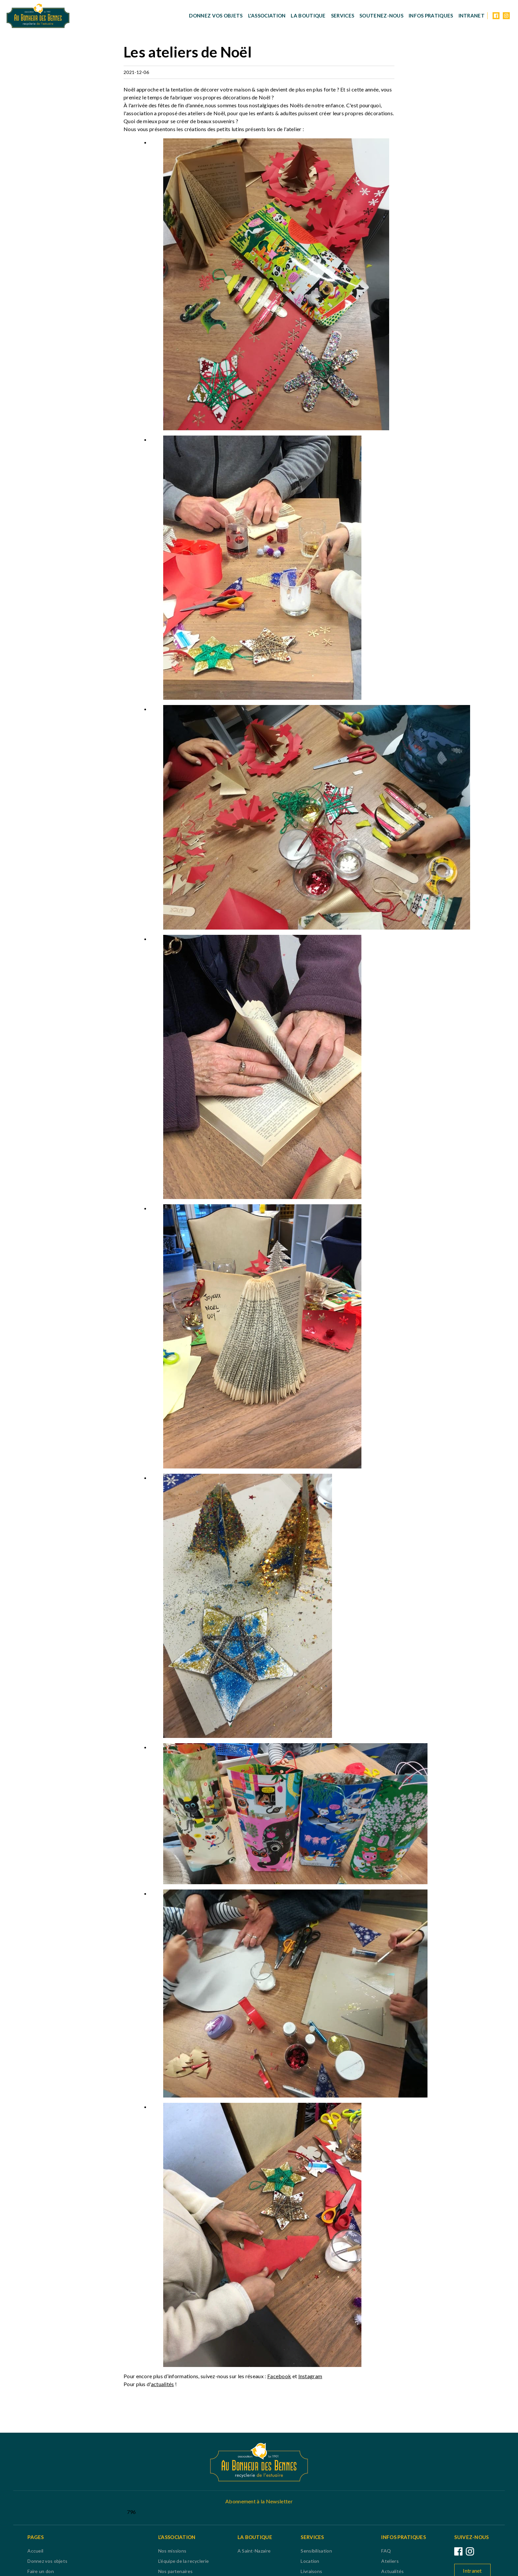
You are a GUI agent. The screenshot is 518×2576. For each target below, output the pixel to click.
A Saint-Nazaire (254, 2551)
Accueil (35, 2551)
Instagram (310, 2376)
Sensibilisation (316, 2551)
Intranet (472, 15)
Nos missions (172, 2551)
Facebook (279, 2376)
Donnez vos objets (215, 15)
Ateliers (389, 2561)
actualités (162, 2384)
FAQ (386, 2551)
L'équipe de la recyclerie (183, 2561)
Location (310, 2561)
